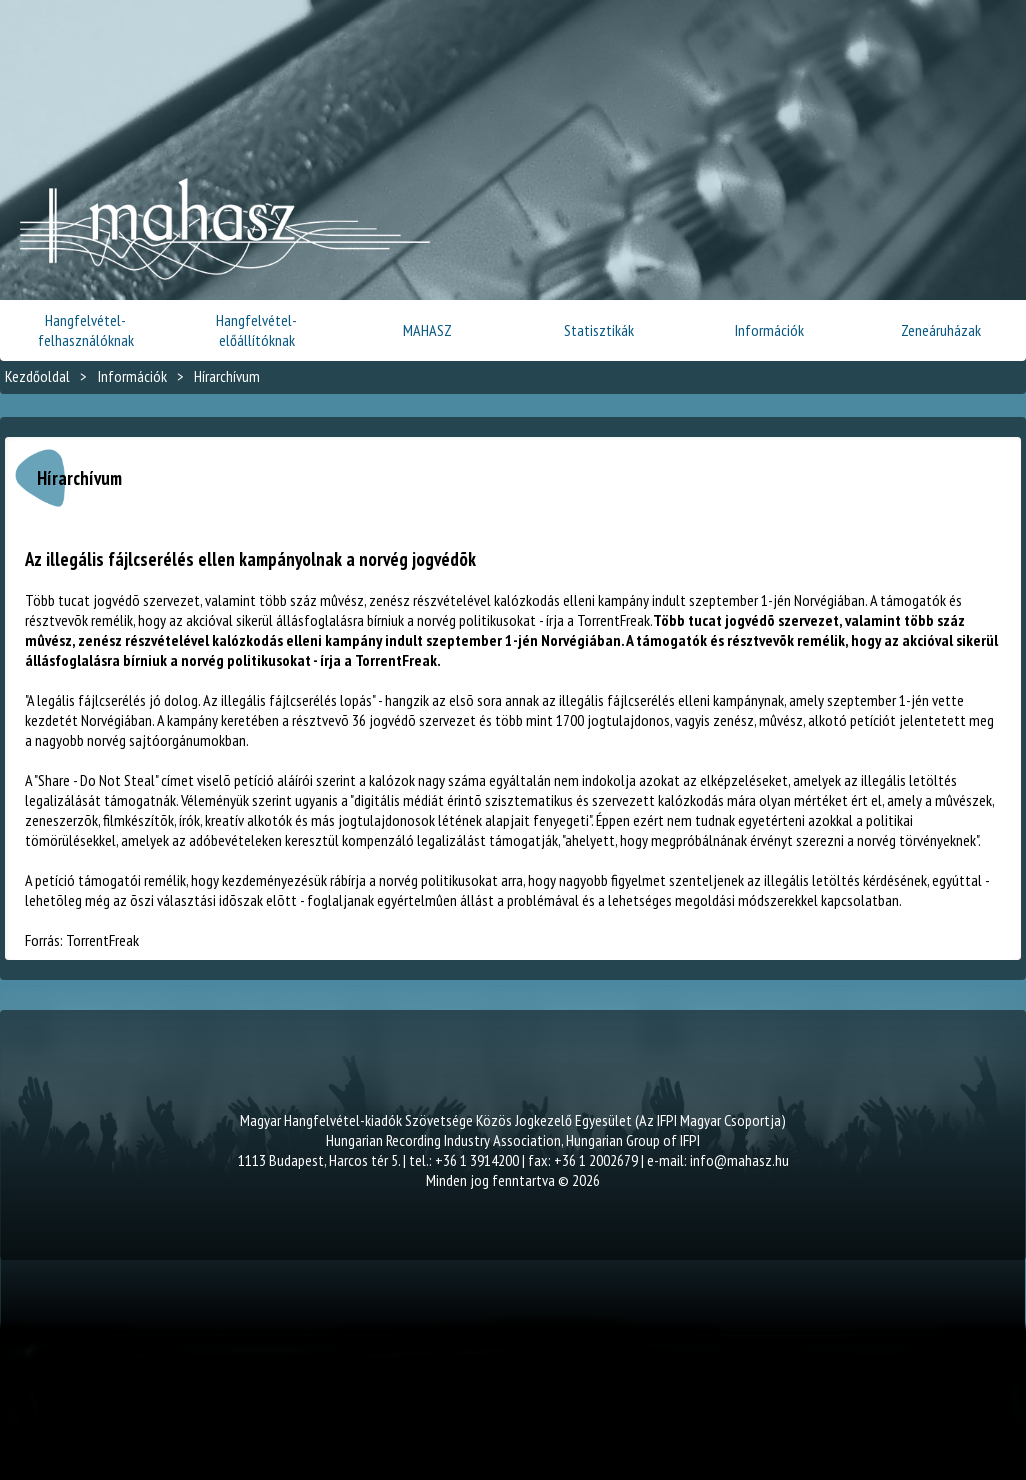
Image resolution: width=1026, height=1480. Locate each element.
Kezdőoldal (37, 376)
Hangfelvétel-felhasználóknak (86, 330)
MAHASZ (427, 330)
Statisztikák (599, 330)
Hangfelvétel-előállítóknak (256, 330)
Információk (769, 330)
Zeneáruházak (941, 330)
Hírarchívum (227, 376)
